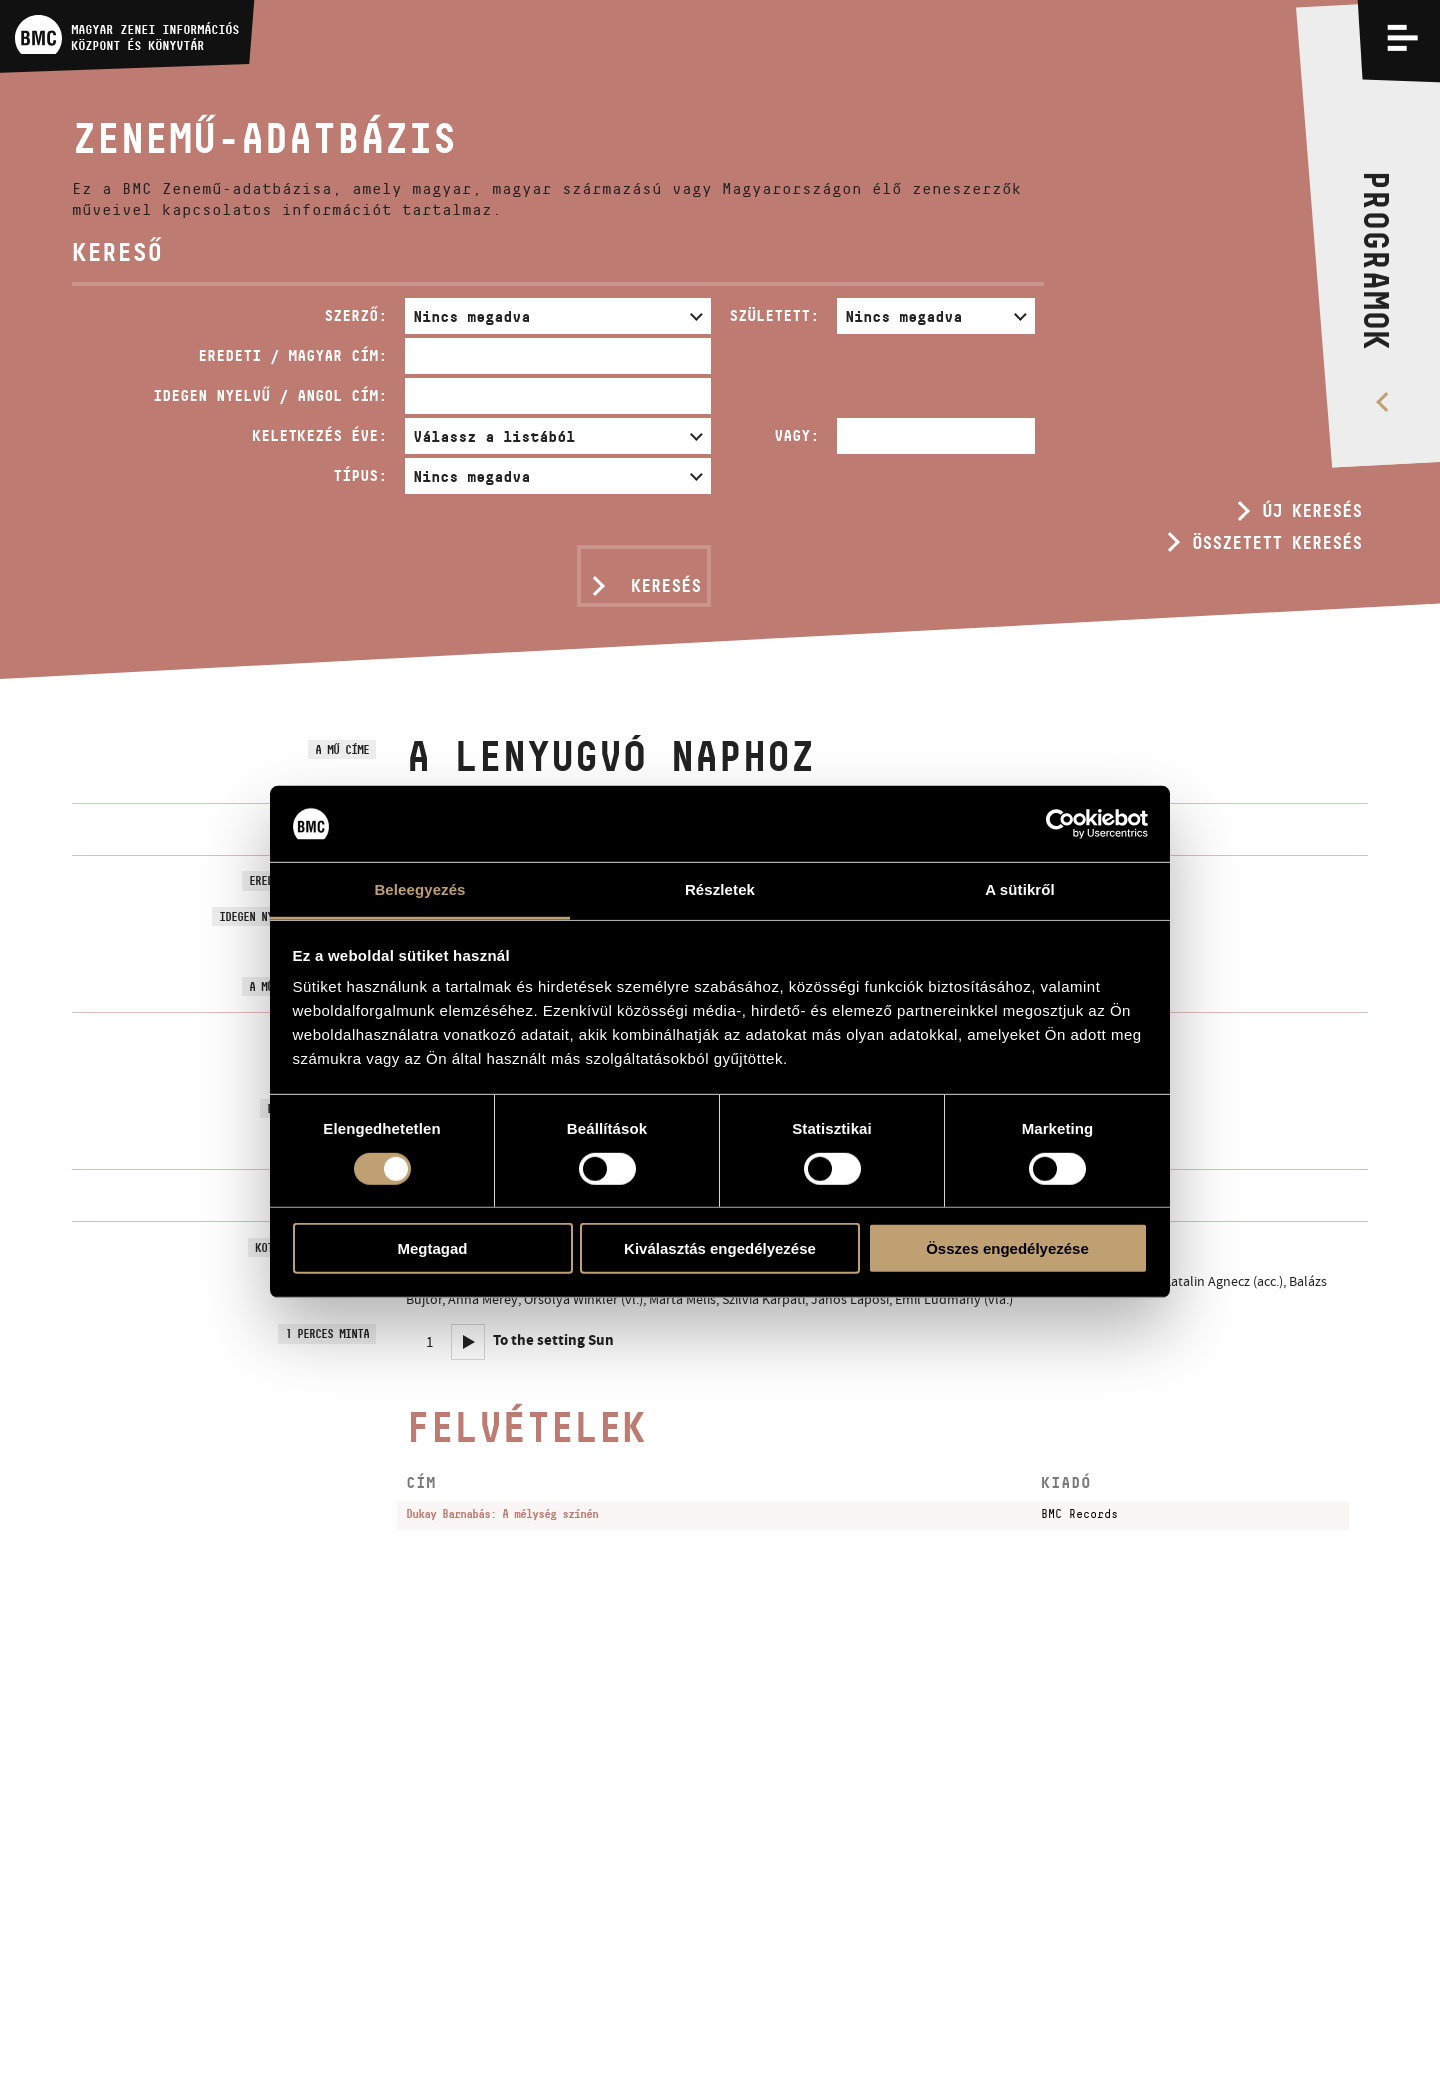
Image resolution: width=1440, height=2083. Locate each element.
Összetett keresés (1277, 543)
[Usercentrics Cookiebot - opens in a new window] (1060, 824)
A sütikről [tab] (1020, 889)
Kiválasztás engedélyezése (720, 1248)
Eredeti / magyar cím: (292, 355)
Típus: (360, 475)
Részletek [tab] (720, 889)
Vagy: (796, 435)
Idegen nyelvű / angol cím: (270, 395)
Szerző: (355, 315)
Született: (774, 315)
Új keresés (1312, 511)
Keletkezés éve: (319, 435)
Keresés (666, 586)
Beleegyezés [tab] (419, 889)
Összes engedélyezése (1007, 1248)
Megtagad (432, 1248)
